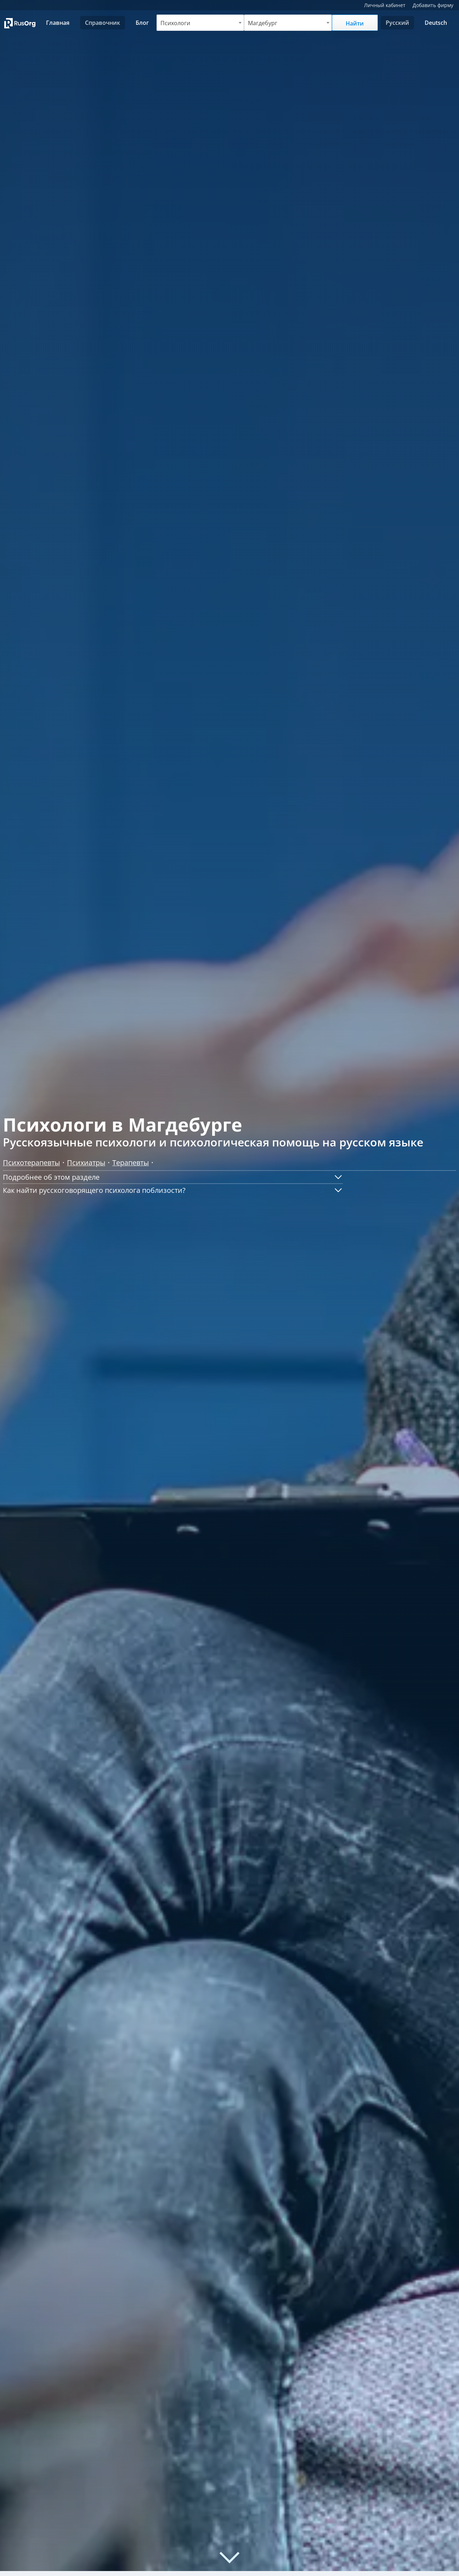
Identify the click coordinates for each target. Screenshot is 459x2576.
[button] (173, 1177)
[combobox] (200, 23)
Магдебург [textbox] (263, 23)
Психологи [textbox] (175, 23)
